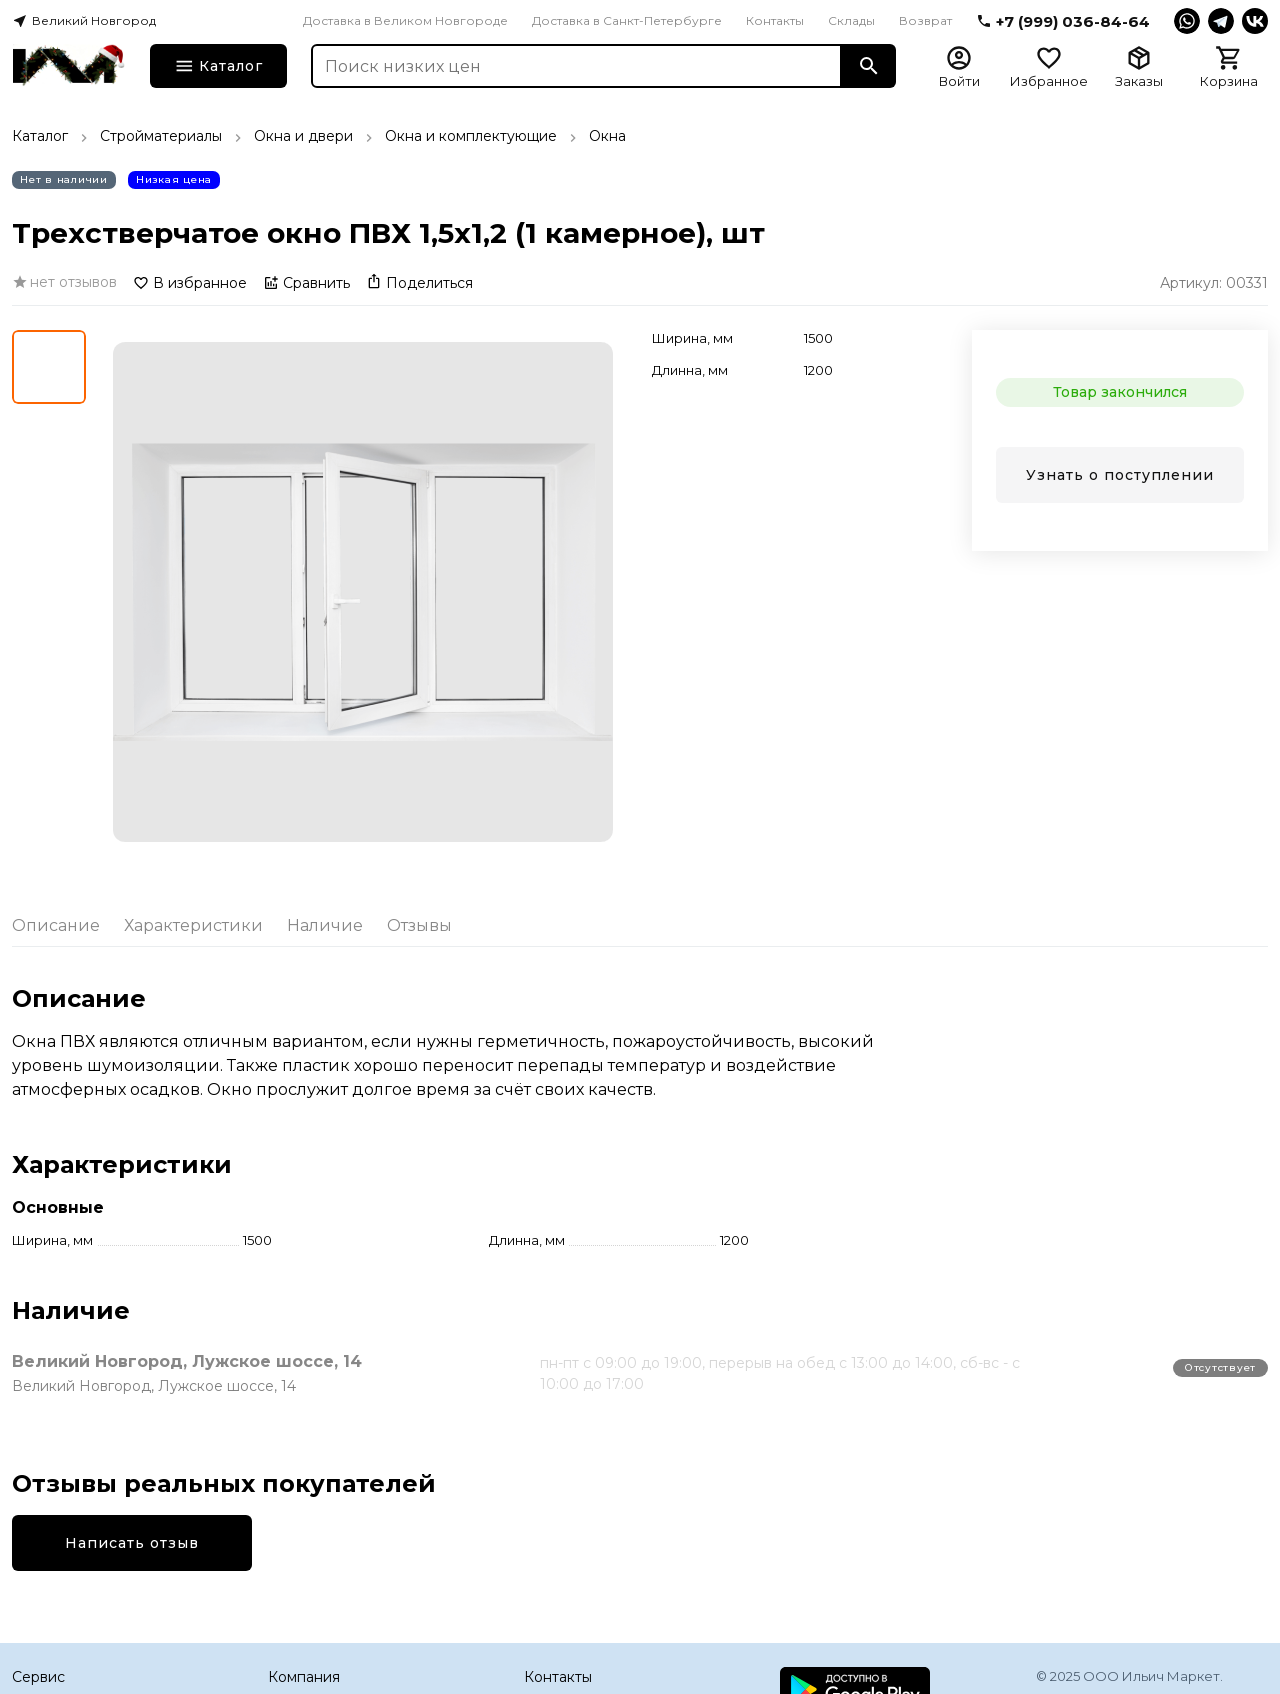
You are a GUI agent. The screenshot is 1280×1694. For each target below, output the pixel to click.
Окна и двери (303, 136)
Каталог (40, 136)
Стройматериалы (161, 136)
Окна (607, 136)
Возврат (925, 20)
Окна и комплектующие (471, 136)
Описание (56, 925)
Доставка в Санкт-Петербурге (627, 20)
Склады (851, 20)
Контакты (775, 20)
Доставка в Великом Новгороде (405, 20)
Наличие (325, 925)
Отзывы (419, 925)
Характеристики (193, 925)
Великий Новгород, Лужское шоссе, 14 (187, 1361)
